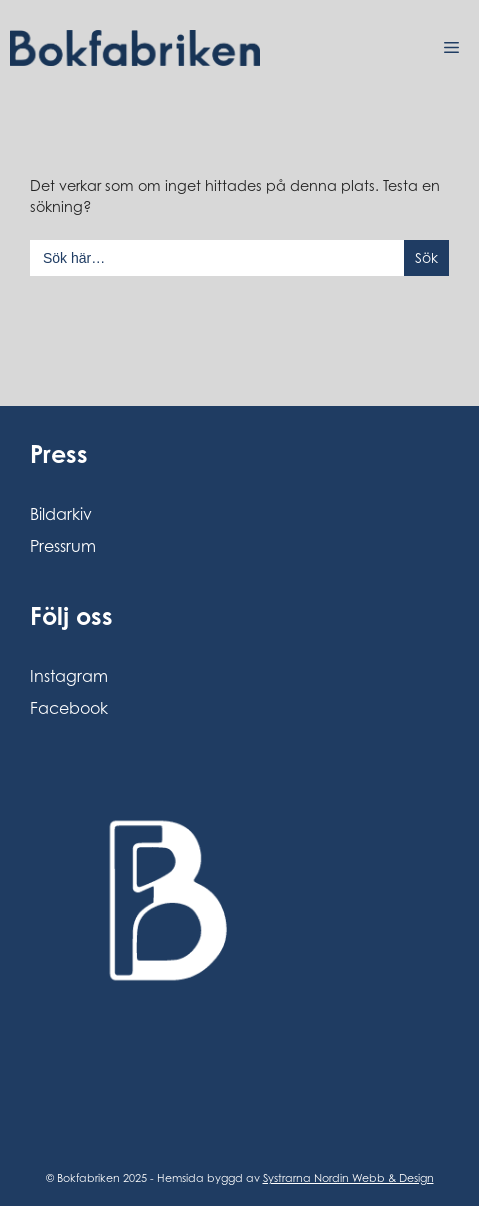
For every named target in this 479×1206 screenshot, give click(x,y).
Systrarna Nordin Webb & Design (348, 1178)
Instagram (69, 676)
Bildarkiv (61, 514)
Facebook (69, 708)
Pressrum (63, 546)
